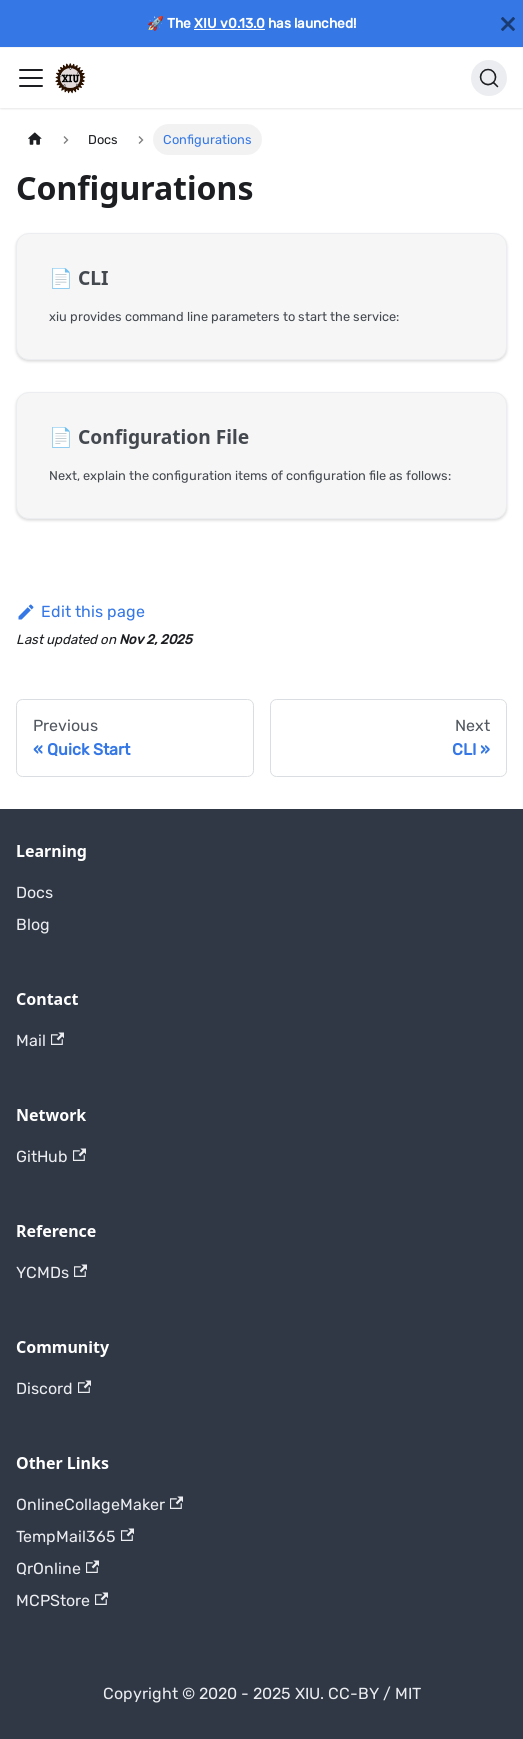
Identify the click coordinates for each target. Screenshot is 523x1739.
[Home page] (35, 139)
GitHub (51, 1156)
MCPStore (62, 1600)
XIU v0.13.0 (229, 23)
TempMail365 (75, 1536)
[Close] (508, 23)
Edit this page (80, 611)
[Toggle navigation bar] (31, 78)
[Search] (489, 78)
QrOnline (57, 1568)
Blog (33, 924)
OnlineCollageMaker (99, 1504)
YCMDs (51, 1272)
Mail (40, 1040)
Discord (53, 1388)
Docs (34, 892)
